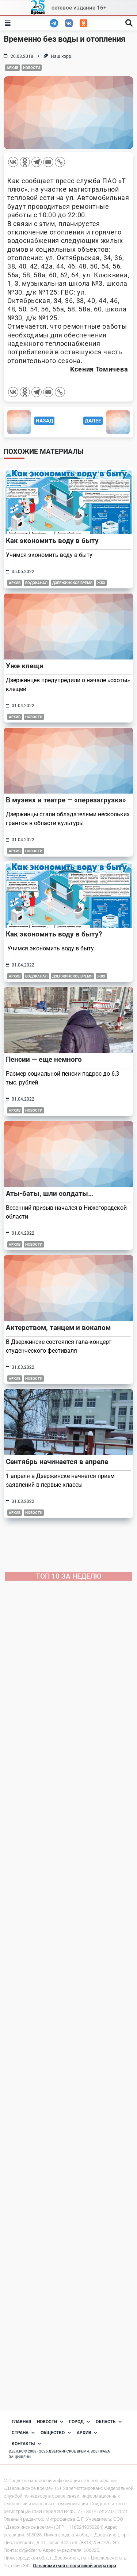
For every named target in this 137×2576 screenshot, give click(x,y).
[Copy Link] (60, 162)
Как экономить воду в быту (52, 540)
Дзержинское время (72, 583)
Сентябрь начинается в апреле (57, 1461)
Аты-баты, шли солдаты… (49, 1193)
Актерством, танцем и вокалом (58, 1327)
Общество (56, 2432)
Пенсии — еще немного (44, 1059)
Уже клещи (24, 666)
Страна (23, 2432)
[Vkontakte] (13, 162)
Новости (31, 68)
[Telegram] (36, 162)
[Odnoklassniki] (25, 162)
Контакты (26, 2443)
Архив (12, 68)
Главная (21, 2421)
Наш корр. (61, 56)
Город (79, 2421)
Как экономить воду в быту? (54, 934)
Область (109, 2421)
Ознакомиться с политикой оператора (74, 2565)
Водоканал (36, 583)
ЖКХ (101, 583)
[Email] (48, 162)
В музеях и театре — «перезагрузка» (66, 800)
